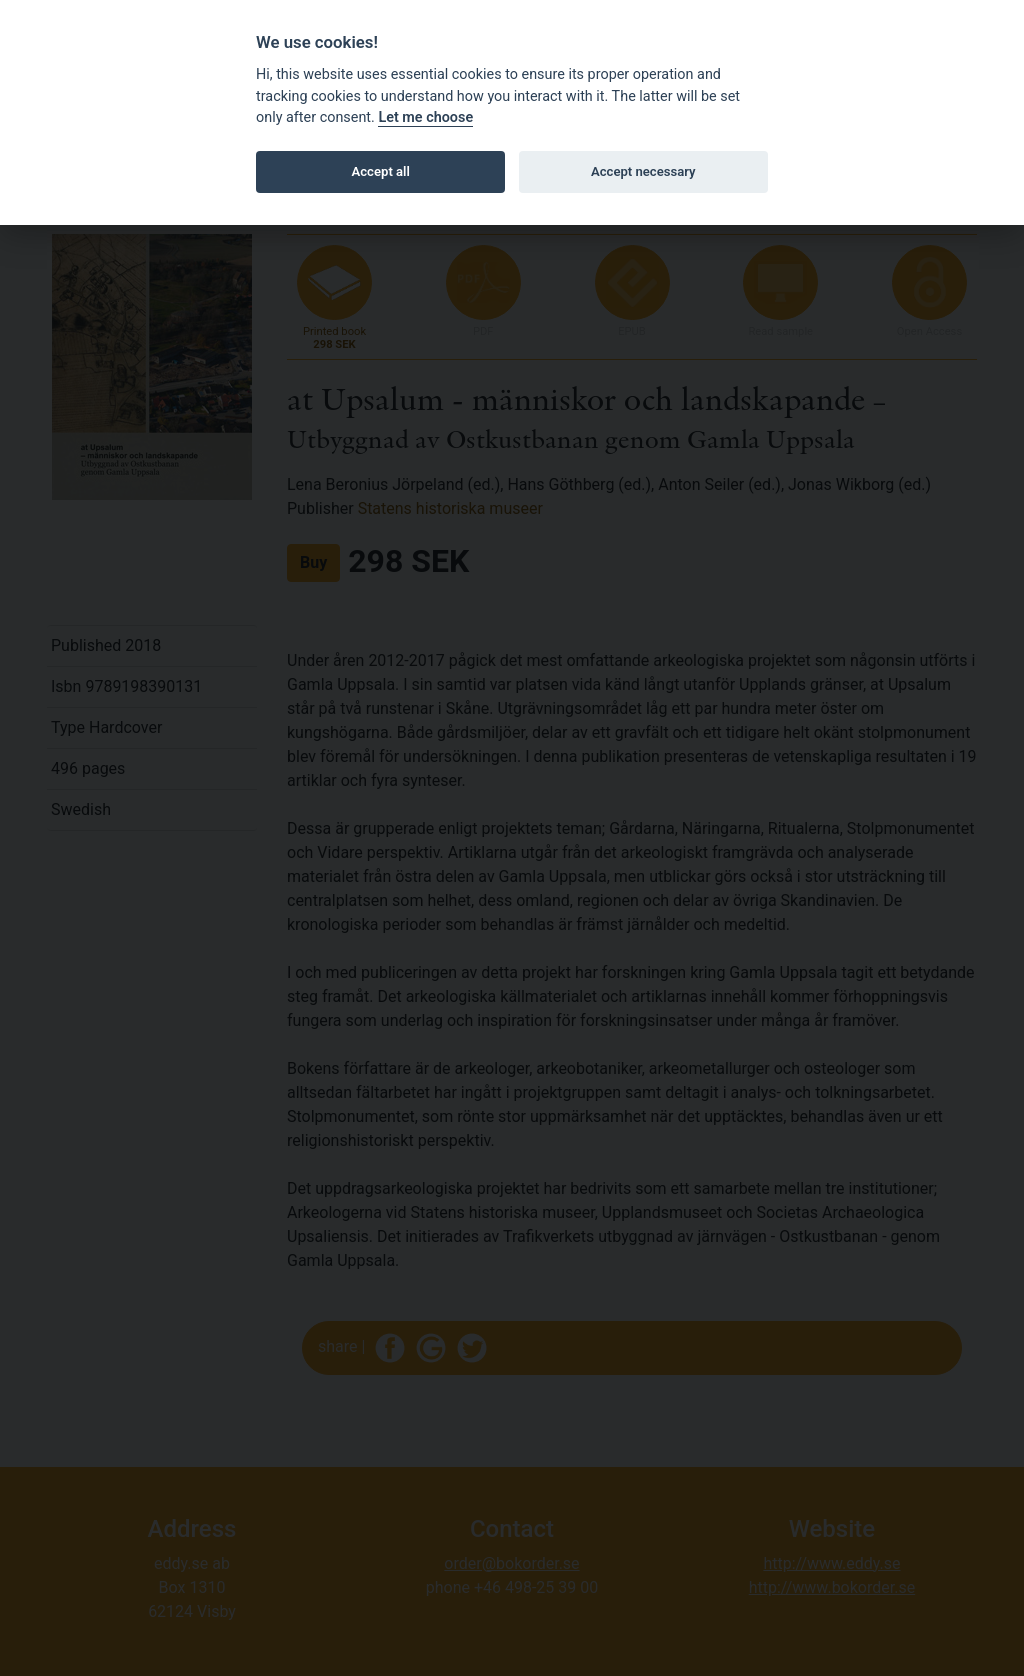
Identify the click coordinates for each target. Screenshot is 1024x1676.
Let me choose (425, 117)
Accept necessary (643, 171)
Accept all (381, 171)
